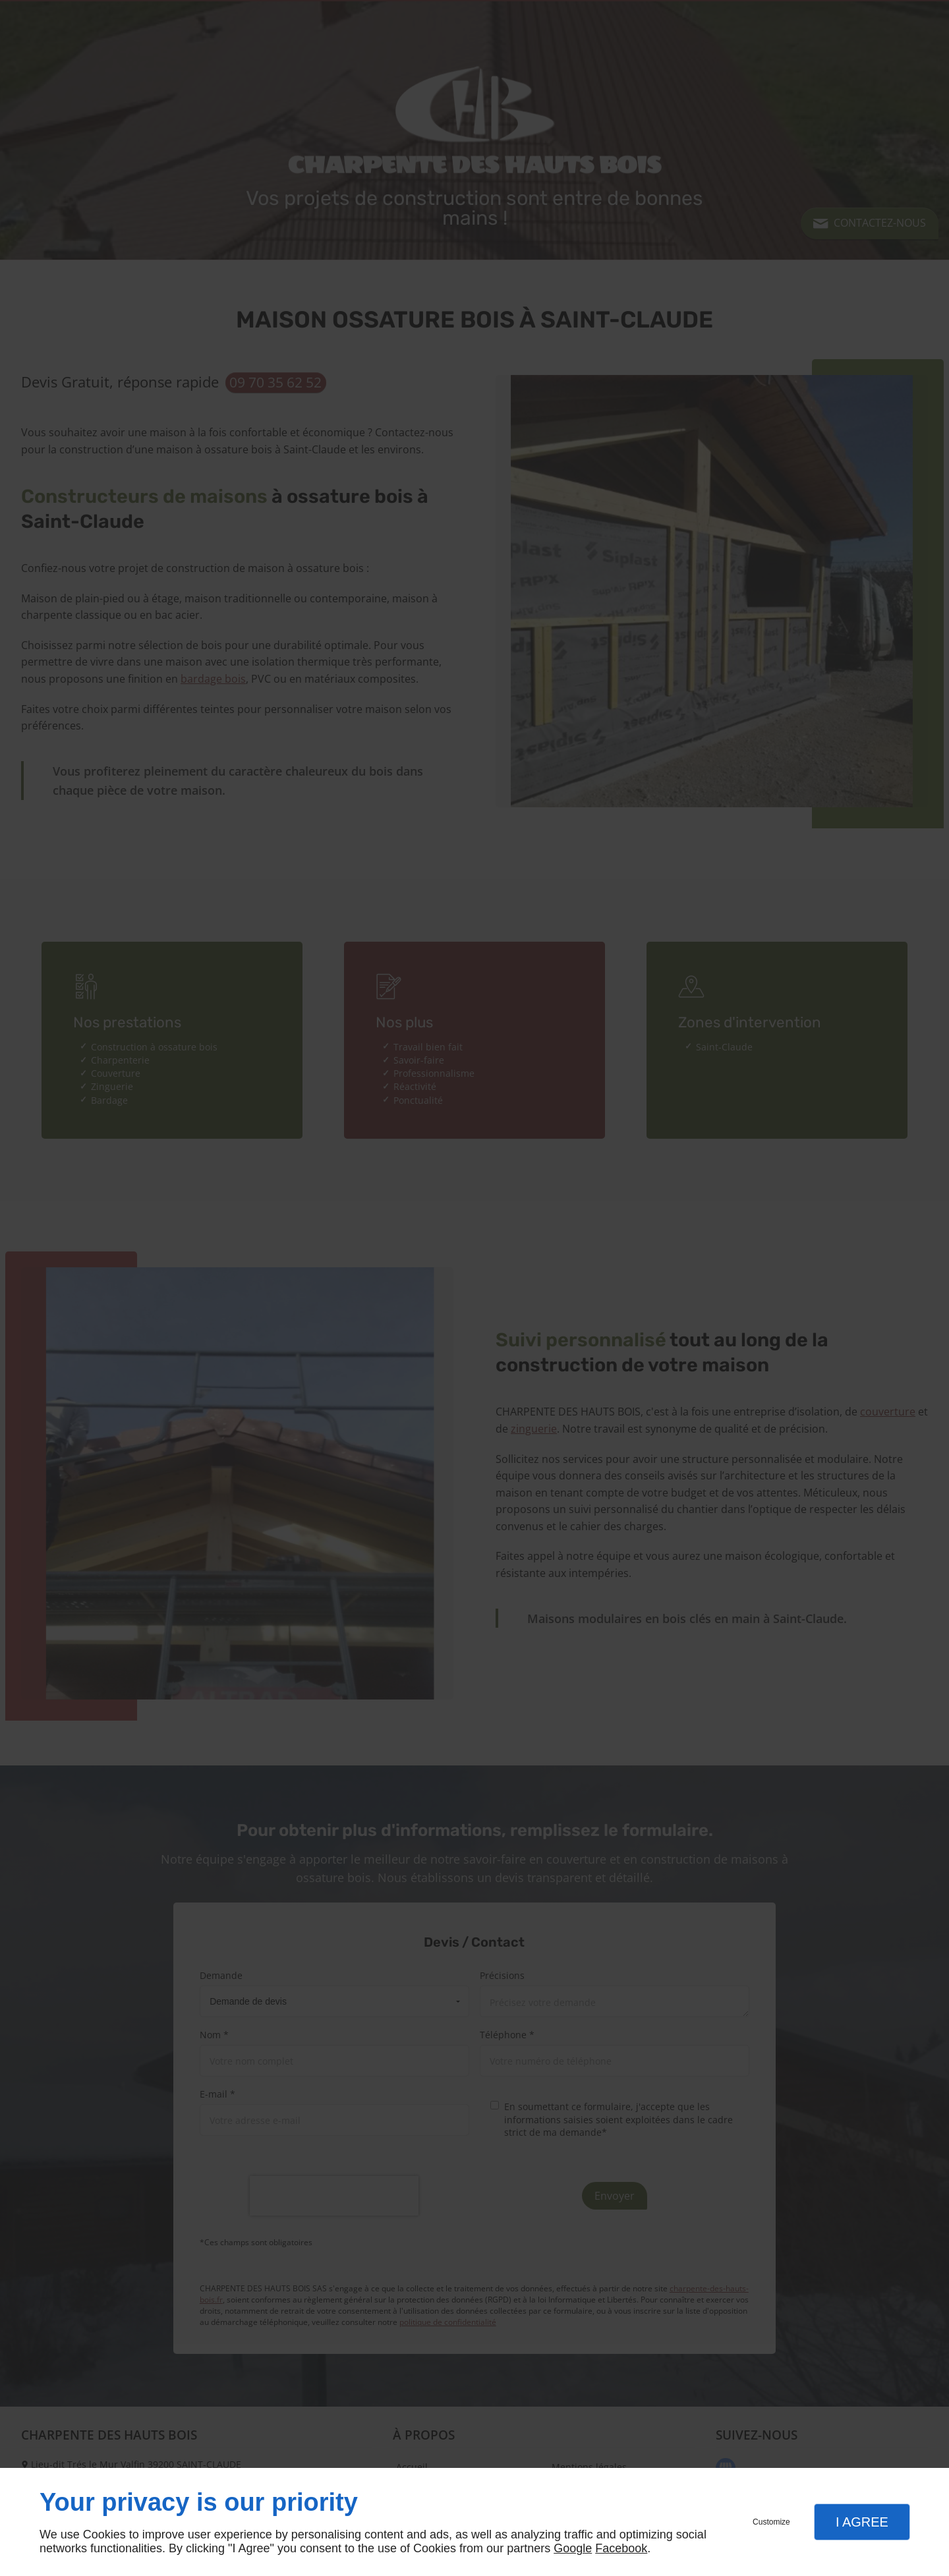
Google (573, 2548)
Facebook (621, 2548)
